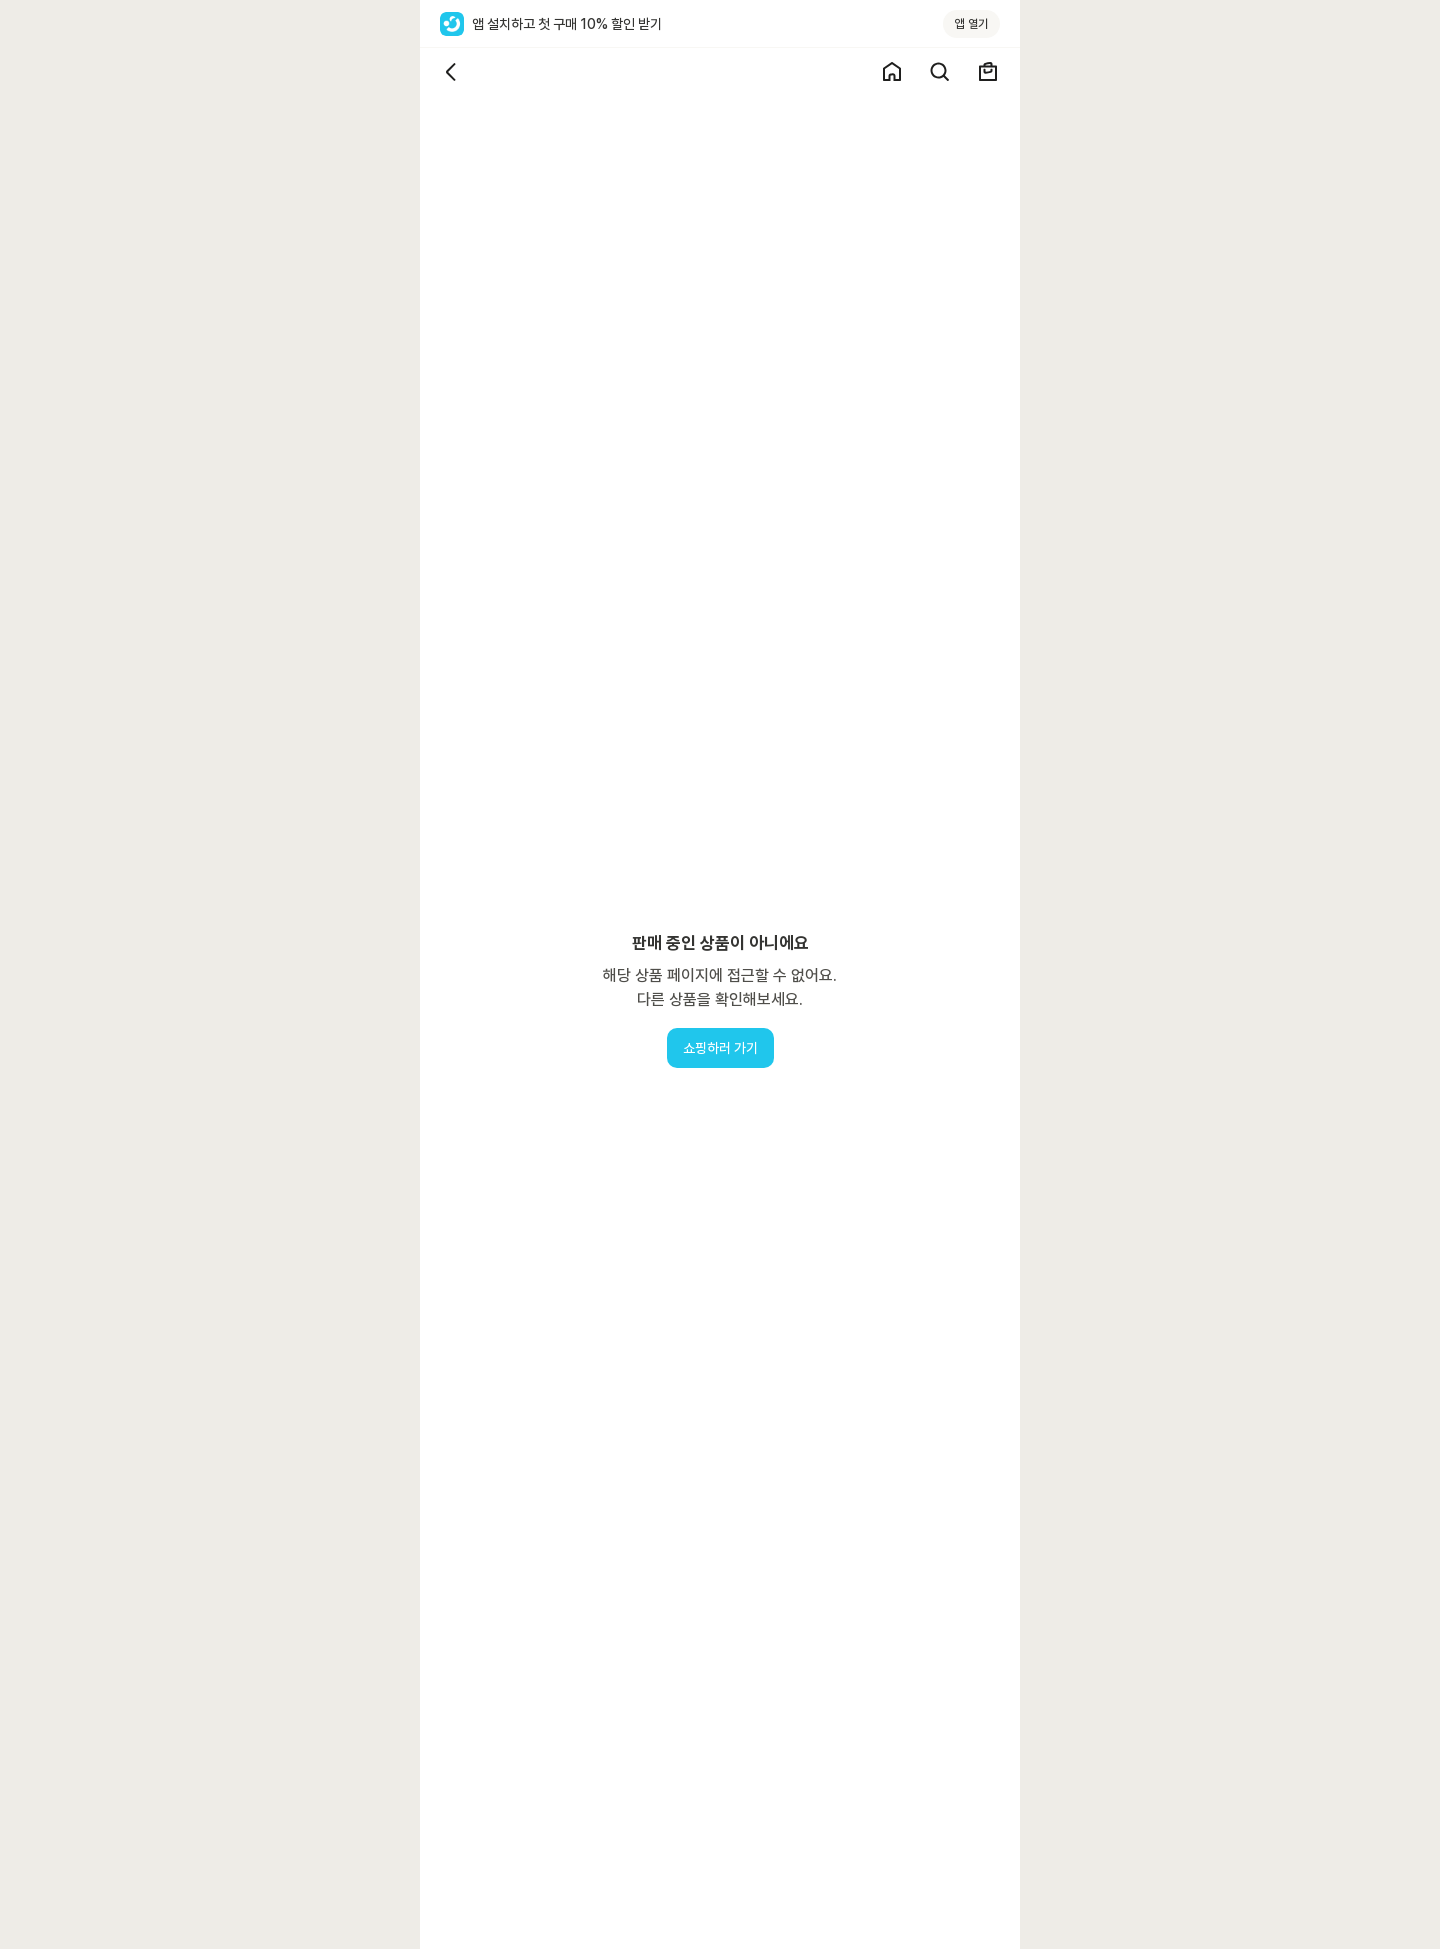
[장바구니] (988, 72)
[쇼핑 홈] (892, 72)
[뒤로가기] (452, 72)
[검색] (940, 72)
